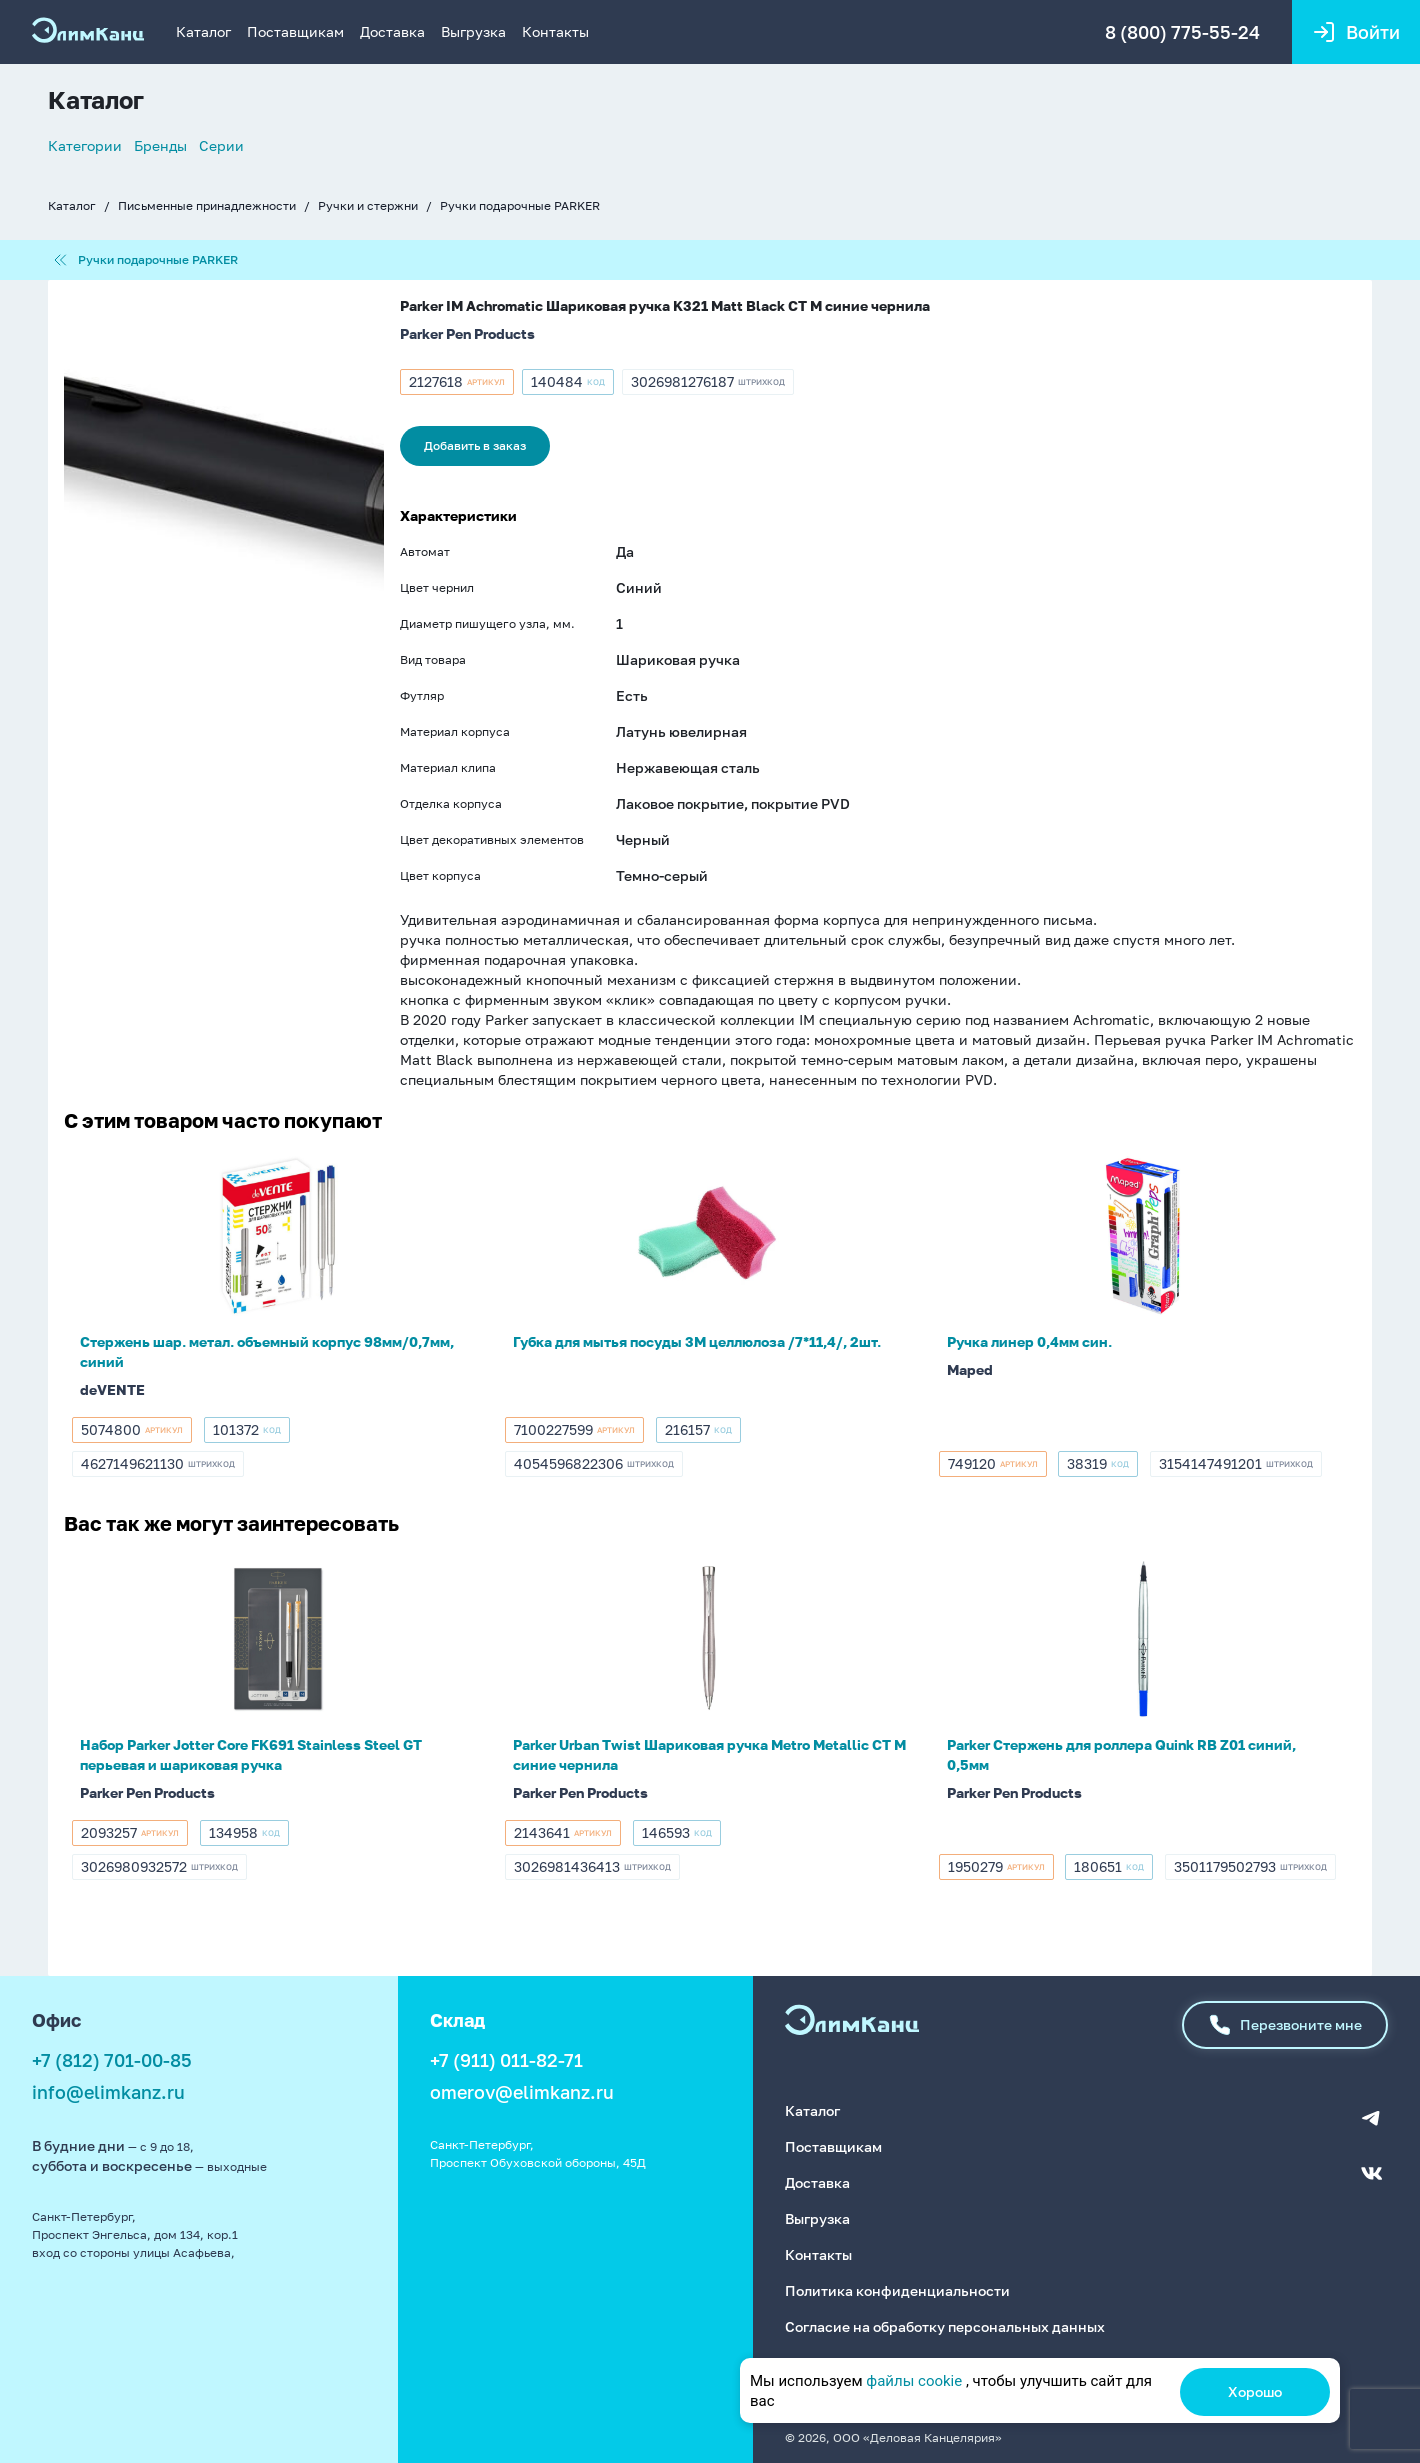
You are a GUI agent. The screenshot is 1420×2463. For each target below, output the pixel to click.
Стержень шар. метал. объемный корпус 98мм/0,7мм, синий (267, 1352)
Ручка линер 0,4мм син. (1029, 1342)
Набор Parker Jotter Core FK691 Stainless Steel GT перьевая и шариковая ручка (251, 1755)
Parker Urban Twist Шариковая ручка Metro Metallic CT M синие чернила (709, 1755)
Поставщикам (295, 31)
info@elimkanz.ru (108, 2093)
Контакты (555, 31)
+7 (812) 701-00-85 (112, 2061)
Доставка (392, 31)
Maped (970, 1370)
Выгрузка (473, 31)
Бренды (160, 145)
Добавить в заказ (475, 446)
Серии (221, 145)
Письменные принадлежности (207, 205)
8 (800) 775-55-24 (1180, 32)
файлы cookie (914, 2381)
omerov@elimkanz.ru (522, 2093)
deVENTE (112, 1390)
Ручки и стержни (368, 205)
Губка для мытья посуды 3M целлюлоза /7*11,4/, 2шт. (697, 1342)
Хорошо (1255, 2391)
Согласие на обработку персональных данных (945, 2322)
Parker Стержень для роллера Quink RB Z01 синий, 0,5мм (1121, 1755)
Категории (85, 145)
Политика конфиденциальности (897, 2286)
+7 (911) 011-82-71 (506, 2061)
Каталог (203, 31)
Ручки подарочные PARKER (520, 205)
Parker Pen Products (467, 333)
